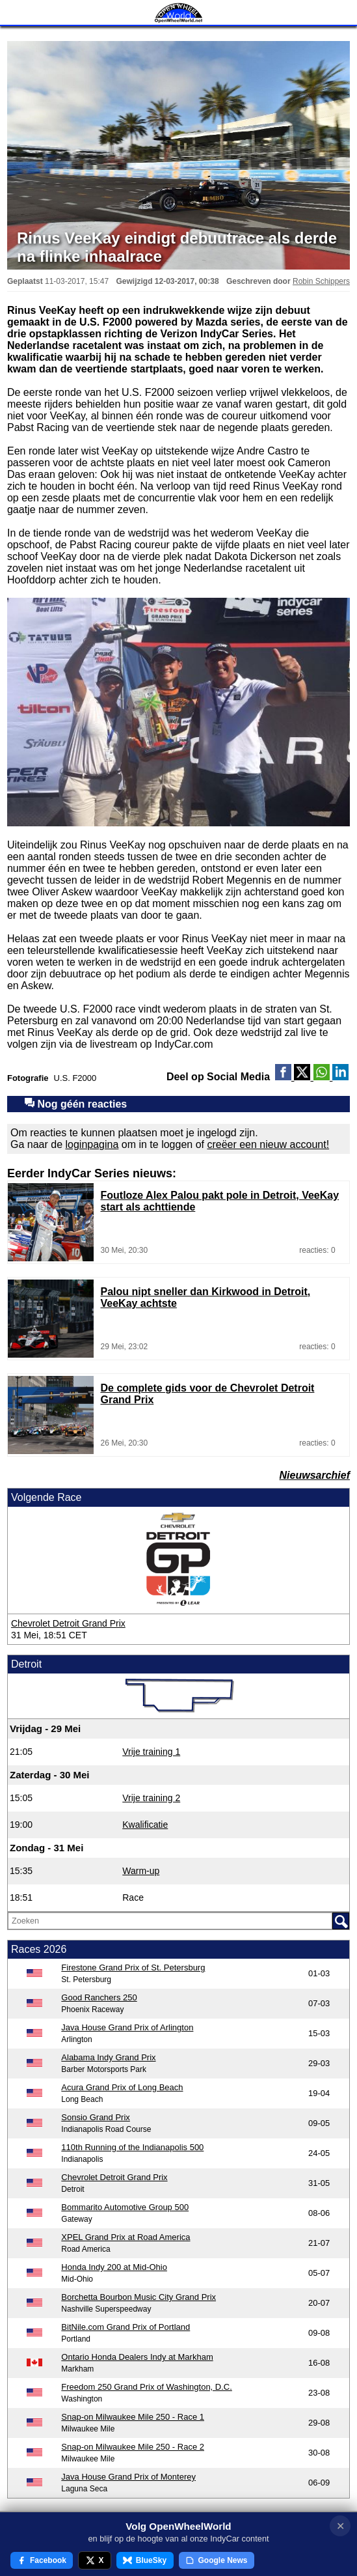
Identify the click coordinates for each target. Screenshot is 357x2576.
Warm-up (140, 1871)
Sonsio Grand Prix (95, 2117)
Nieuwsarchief (315, 1475)
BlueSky (144, 2560)
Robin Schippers (321, 281)
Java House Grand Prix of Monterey (128, 2477)
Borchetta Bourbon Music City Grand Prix (138, 2297)
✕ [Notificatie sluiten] (340, 2526)
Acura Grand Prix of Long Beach (122, 2087)
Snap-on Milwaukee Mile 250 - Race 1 (132, 2417)
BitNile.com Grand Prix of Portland (125, 2327)
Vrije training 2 (151, 1798)
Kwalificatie (145, 1824)
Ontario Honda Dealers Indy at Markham (137, 2357)
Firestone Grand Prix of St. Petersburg (133, 1967)
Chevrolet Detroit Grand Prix (68, 1623)
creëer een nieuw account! (268, 1144)
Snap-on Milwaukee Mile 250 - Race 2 (132, 2447)
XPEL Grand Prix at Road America (125, 2237)
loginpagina (91, 1144)
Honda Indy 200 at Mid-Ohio (114, 2267)
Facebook (41, 2560)
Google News (216, 2560)
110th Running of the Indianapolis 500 (132, 2147)
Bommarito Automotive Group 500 (125, 2207)
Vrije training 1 (151, 1751)
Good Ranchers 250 (99, 1997)
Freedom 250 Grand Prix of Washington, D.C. (146, 2387)
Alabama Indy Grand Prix (108, 2057)
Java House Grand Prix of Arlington (127, 2027)
